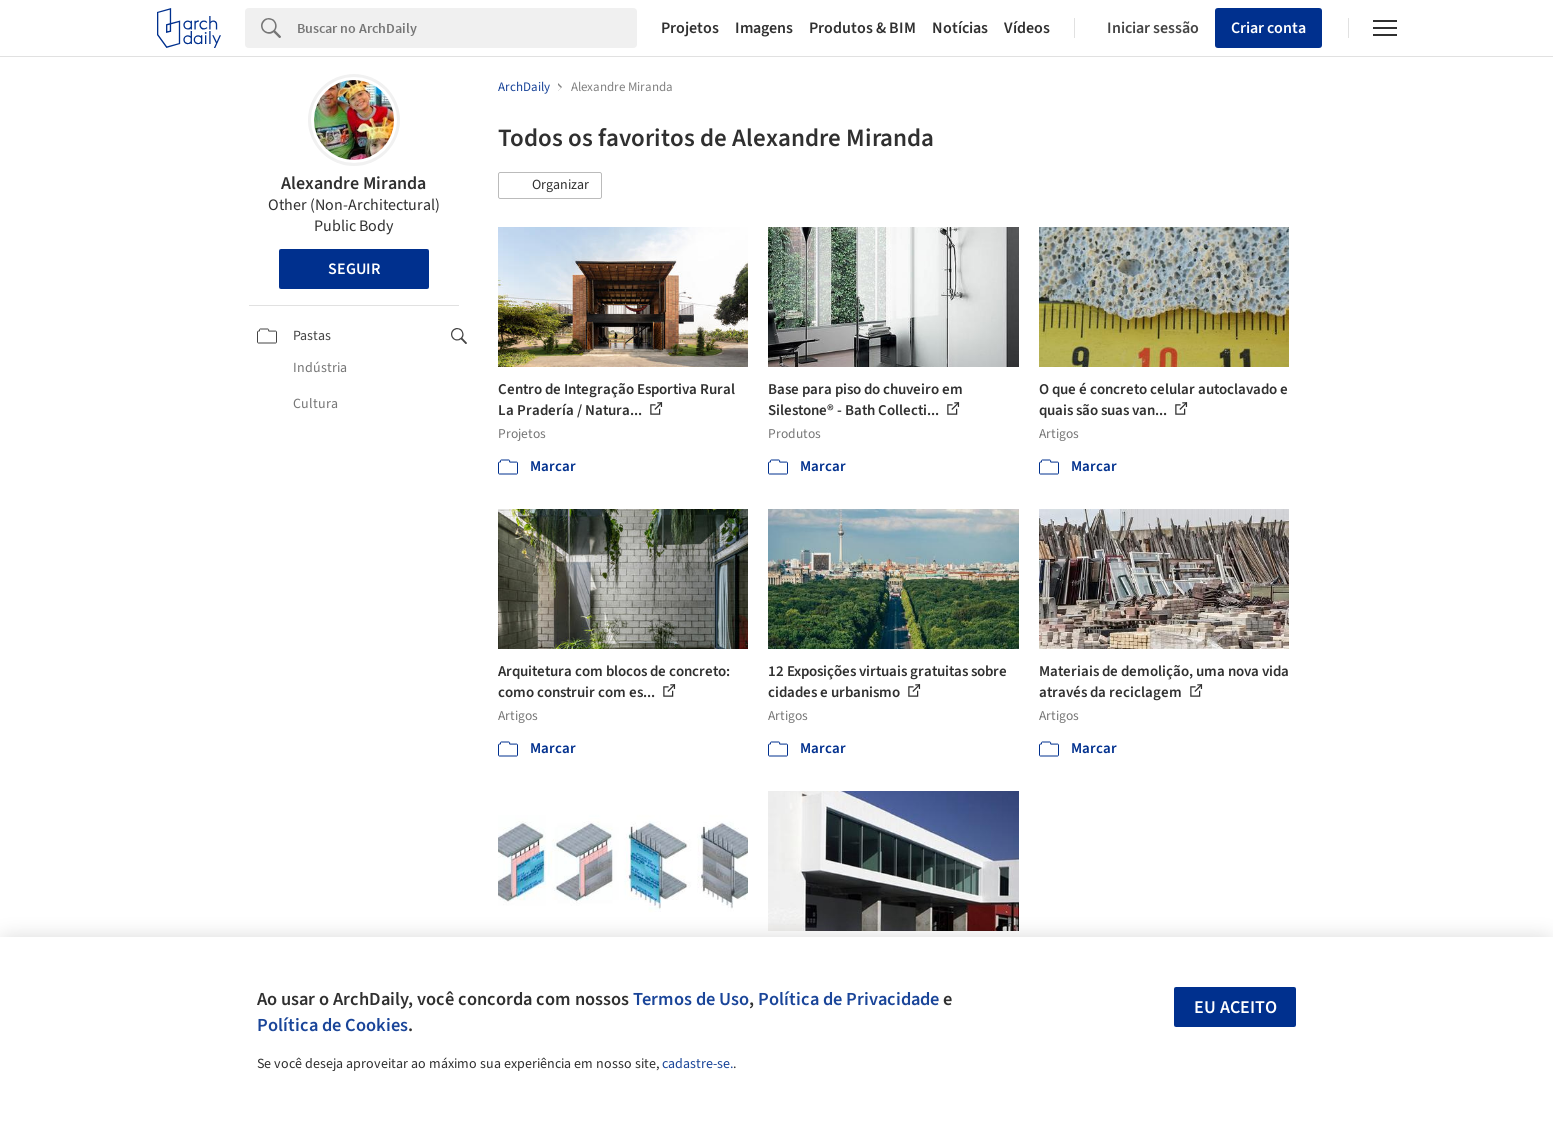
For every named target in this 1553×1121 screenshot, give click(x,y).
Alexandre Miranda (353, 183)
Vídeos (1027, 28)
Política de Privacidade (848, 999)
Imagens (764, 28)
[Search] (467, 28)
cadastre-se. (697, 1064)
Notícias (960, 28)
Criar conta (1268, 28)
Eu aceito (1235, 1007)
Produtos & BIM (862, 28)
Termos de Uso (691, 999)
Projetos (690, 28)
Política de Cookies (332, 1025)
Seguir (354, 269)
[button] (550, 186)
